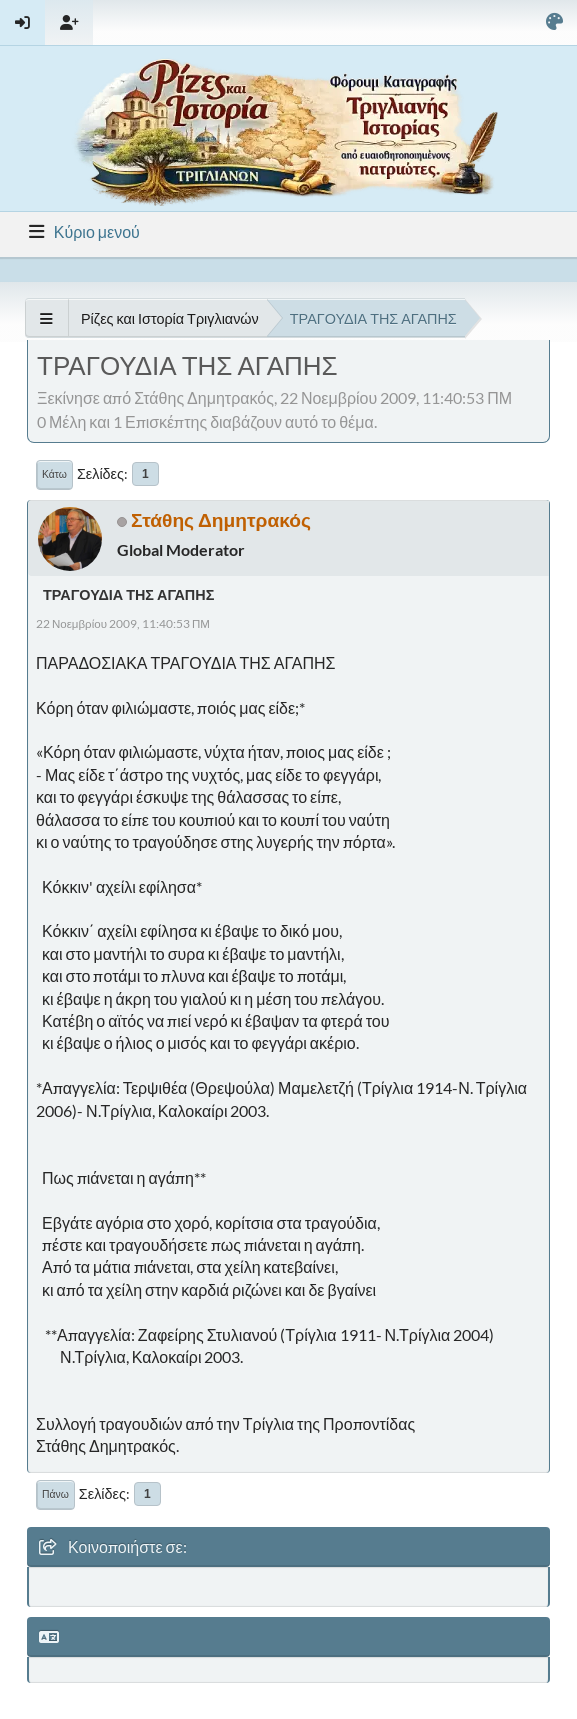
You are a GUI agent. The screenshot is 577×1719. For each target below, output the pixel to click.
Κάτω (54, 474)
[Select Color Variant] (554, 22)
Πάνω (55, 1494)
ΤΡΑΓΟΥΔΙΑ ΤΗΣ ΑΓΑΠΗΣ (128, 594)
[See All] (46, 318)
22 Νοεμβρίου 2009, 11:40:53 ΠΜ (123, 623)
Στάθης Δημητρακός (221, 519)
